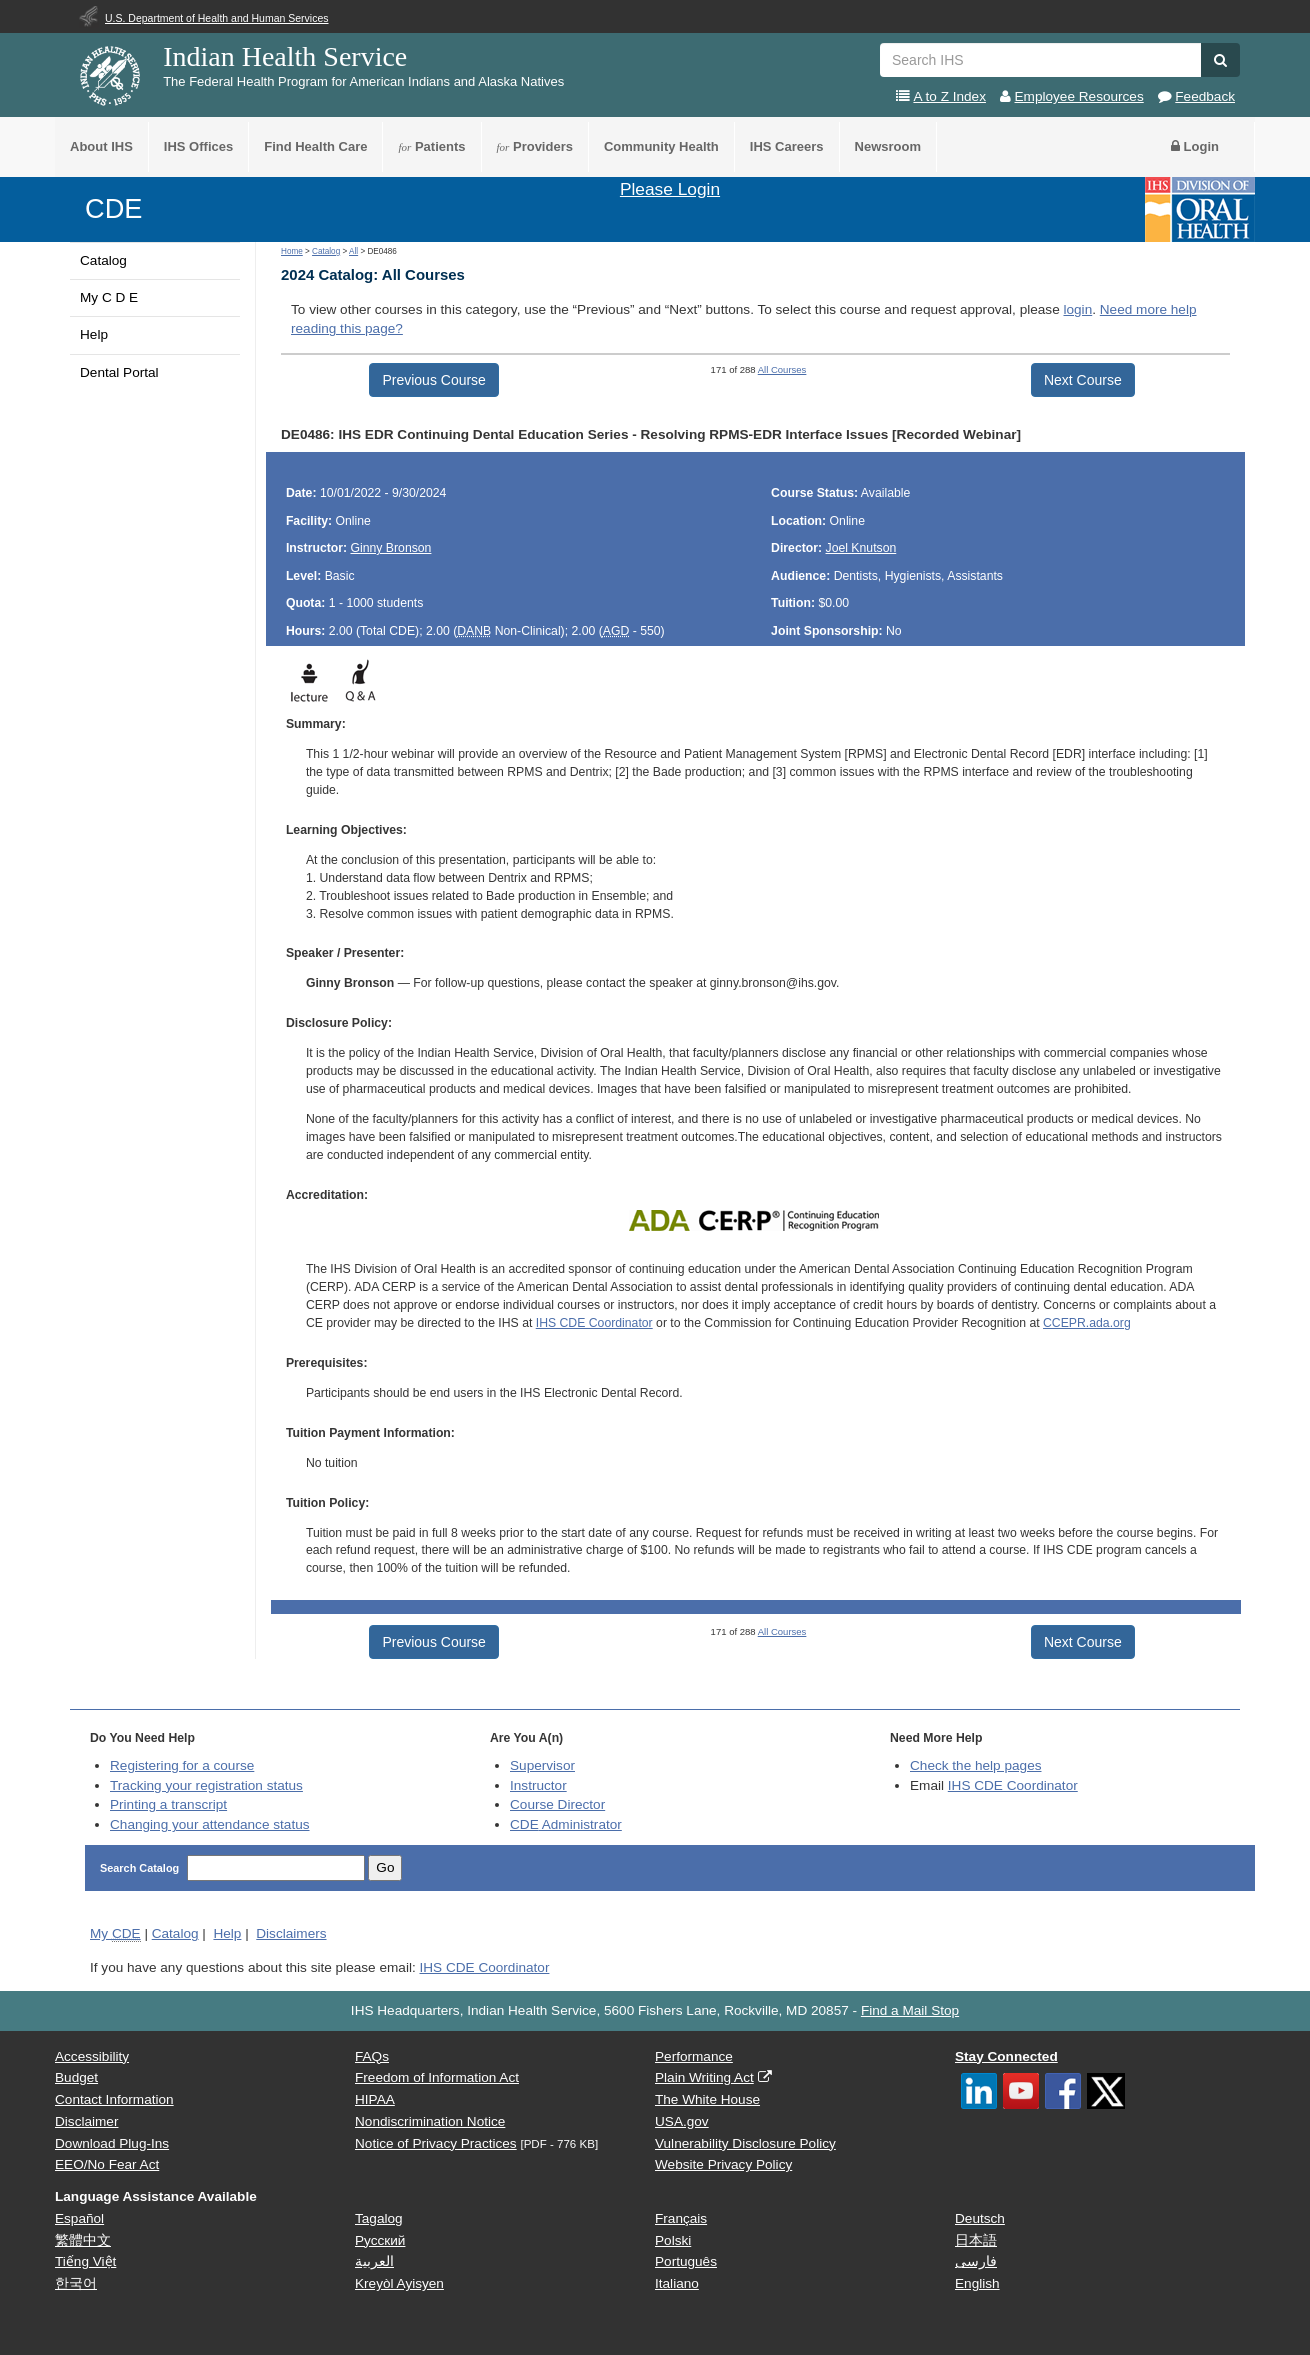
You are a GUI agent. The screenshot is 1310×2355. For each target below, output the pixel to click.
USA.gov (682, 2121)
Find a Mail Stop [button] (910, 2010)
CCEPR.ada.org (1087, 1323)
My (115, 1934)
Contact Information (114, 2099)
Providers (535, 146)
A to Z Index (949, 96)
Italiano (677, 2283)
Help (94, 334)
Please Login (670, 189)
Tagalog (379, 2218)
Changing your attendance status (210, 1824)
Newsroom (888, 146)
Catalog (103, 260)
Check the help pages (976, 1765)
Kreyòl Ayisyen (399, 2283)
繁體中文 (83, 2240)
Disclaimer (86, 2121)
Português (686, 2261)
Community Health (661, 146)
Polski (673, 2240)
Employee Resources (1079, 96)
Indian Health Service (285, 56)
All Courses (782, 369)
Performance (694, 2056)
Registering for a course (182, 1765)
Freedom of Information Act (437, 2077)
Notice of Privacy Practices (436, 2143)
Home (292, 251)
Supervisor (542, 1765)
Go (385, 1867)
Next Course (1083, 380)
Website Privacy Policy (723, 2164)
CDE (113, 208)
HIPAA (375, 2099)
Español (79, 2218)
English (977, 2283)
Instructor (538, 1785)
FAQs (372, 2056)
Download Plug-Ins (112, 2143)
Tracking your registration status (206, 1785)
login (1077, 309)
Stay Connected (1006, 2056)
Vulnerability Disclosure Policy (745, 2143)
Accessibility (92, 2056)
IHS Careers (787, 146)
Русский (380, 2240)
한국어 (76, 2283)
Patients (431, 146)
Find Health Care (315, 146)
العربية (374, 2261)
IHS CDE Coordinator (594, 1323)
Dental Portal (119, 372)
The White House (707, 2099)
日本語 (976, 2240)
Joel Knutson (861, 548)
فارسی (976, 2261)
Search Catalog (141, 1868)
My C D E (109, 297)
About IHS (101, 146)
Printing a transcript (168, 1804)
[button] (1220, 60)
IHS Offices (198, 146)
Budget (76, 2077)
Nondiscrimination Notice (430, 2121)
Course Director (557, 1804)
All (353, 251)
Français (681, 2218)
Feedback (1205, 96)
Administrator (566, 1824)
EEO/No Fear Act (107, 2164)
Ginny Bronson (390, 548)
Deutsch (980, 2218)
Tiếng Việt (85, 2261)
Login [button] (1195, 146)
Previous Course (434, 380)
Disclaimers (291, 1933)
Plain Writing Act (704, 2077)
